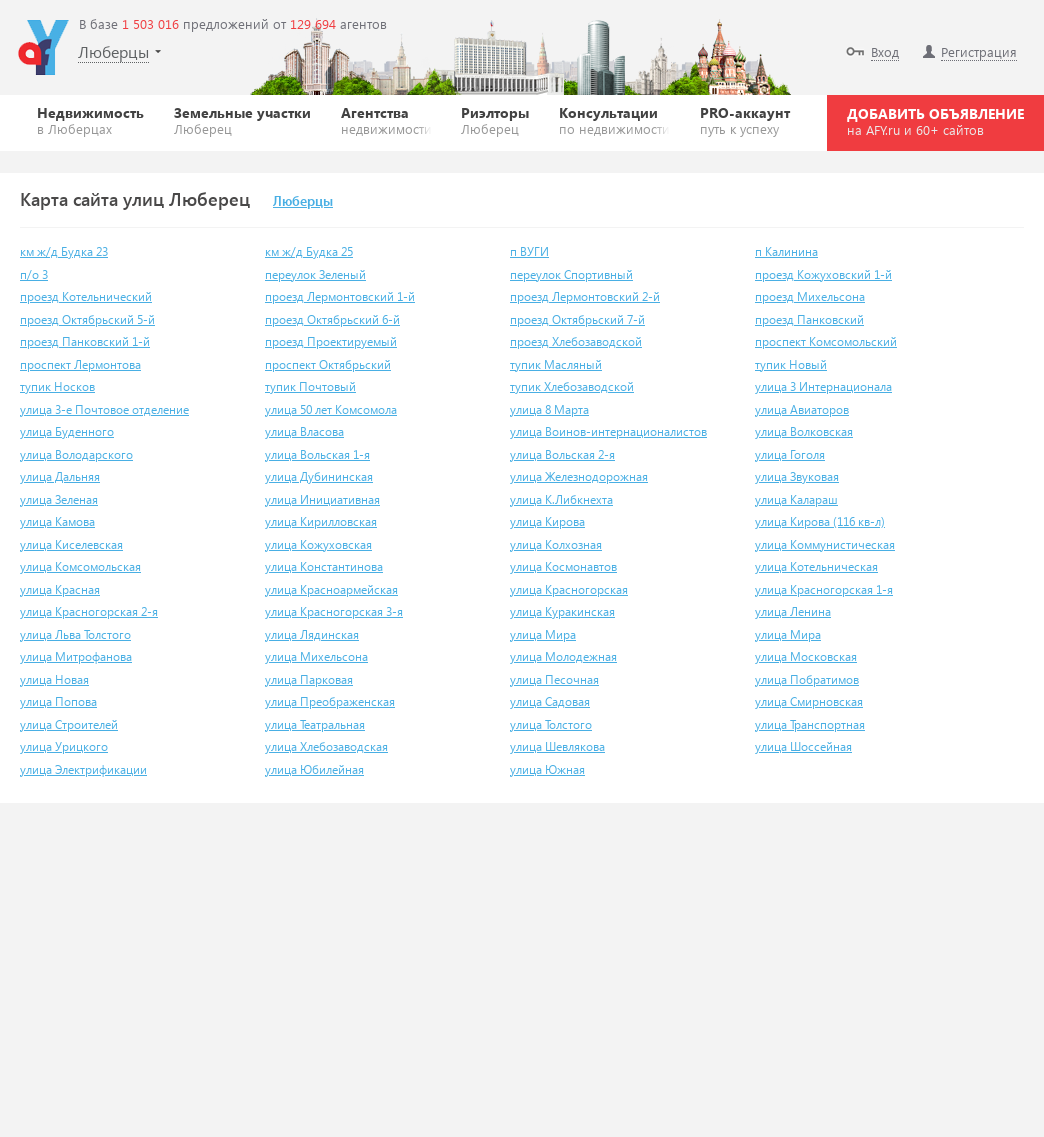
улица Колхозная (556, 544)
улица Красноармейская (331, 589)
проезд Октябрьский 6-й (332, 319)
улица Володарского (76, 454)
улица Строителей (69, 724)
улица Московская (806, 656)
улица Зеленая (59, 499)
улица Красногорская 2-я (89, 611)
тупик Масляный (556, 364)
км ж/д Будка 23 (64, 251)
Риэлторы (495, 120)
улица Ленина (793, 611)
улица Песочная (554, 679)
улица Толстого (551, 724)
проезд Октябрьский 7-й (577, 319)
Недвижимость (90, 120)
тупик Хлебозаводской (572, 386)
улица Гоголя (790, 454)
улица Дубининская (319, 476)
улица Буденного (67, 431)
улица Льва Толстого (75, 634)
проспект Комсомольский (826, 341)
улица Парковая (309, 679)
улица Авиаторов (802, 409)
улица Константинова (324, 566)
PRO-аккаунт (745, 120)
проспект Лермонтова (80, 364)
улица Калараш (796, 499)
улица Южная (547, 769)
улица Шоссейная (803, 746)
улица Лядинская (312, 634)
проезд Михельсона (810, 296)
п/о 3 (34, 274)
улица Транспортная (810, 724)
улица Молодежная (563, 656)
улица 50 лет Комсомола (331, 409)
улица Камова (57, 521)
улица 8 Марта (549, 409)
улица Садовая (550, 701)
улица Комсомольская (80, 566)
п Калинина (786, 251)
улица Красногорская (569, 589)
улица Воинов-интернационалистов (608, 431)
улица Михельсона (316, 656)
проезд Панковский (809, 319)
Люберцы (303, 202)
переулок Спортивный (571, 274)
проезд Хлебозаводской (576, 341)
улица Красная (60, 589)
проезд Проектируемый (331, 341)
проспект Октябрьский (328, 364)
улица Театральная (315, 724)
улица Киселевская (71, 544)
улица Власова (304, 431)
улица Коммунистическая (825, 544)
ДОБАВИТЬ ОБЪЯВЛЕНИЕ (935, 121)
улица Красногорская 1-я (824, 589)
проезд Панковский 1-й (85, 341)
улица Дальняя (60, 476)
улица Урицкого (64, 746)
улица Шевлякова (557, 746)
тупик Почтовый (310, 386)
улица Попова (58, 701)
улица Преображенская (330, 701)
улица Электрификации (83, 769)
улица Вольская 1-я (317, 454)
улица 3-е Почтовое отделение (104, 409)
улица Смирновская (809, 701)
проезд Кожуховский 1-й (823, 274)
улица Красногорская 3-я (334, 611)
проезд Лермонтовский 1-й (340, 296)
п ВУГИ (529, 251)
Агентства (386, 120)
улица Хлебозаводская (326, 746)
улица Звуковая (797, 476)
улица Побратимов (807, 679)
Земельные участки (242, 120)
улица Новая (54, 679)
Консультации (614, 120)
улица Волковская (804, 431)
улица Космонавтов (563, 566)
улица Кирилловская (321, 521)
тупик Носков (57, 386)
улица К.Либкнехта (561, 499)
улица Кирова (547, 521)
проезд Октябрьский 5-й (87, 319)
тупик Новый (791, 364)
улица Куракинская (562, 611)
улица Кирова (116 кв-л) (820, 521)
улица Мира (543, 634)
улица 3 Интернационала (823, 386)
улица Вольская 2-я (562, 454)
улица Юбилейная (314, 769)
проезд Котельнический (86, 296)
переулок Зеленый (315, 274)
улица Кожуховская (318, 544)
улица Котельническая (816, 566)
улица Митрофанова (76, 656)
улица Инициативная (322, 499)
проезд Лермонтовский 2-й (585, 296)
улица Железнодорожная (579, 476)
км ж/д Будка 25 (309, 251)
